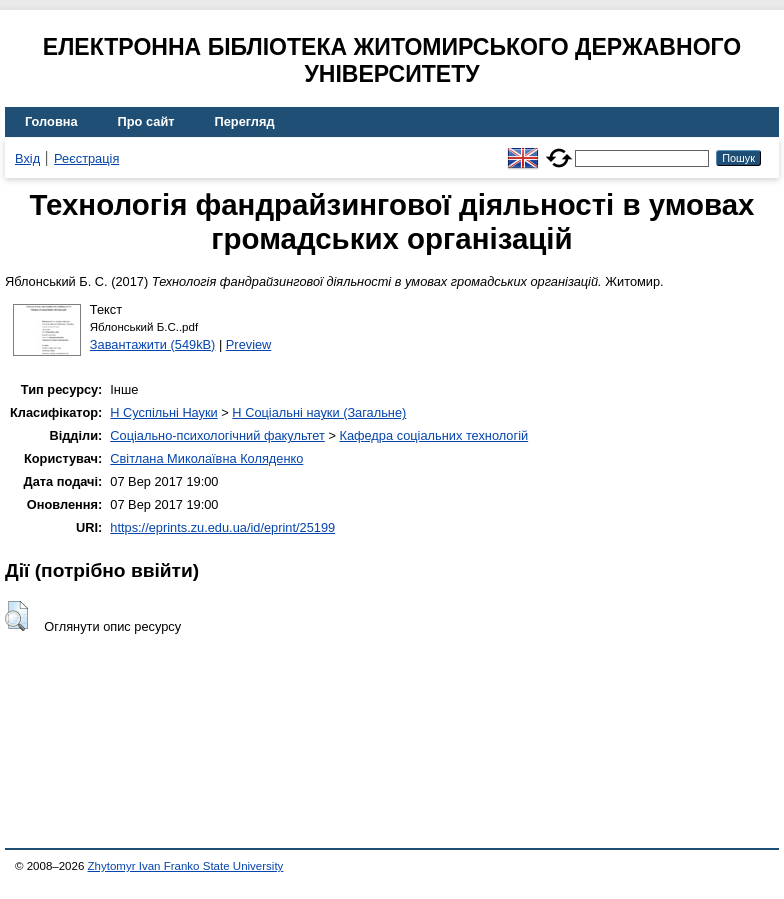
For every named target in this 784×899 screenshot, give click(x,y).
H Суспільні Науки (163, 412)
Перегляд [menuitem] (245, 121)
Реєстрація (86, 158)
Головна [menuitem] (51, 121)
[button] (16, 616)
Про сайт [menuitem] (146, 121)
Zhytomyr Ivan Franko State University (186, 866)
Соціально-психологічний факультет (217, 435)
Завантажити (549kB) (153, 344)
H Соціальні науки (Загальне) (319, 412)
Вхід (27, 158)
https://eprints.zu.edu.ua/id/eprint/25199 (222, 527)
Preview (249, 344)
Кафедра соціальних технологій (433, 435)
